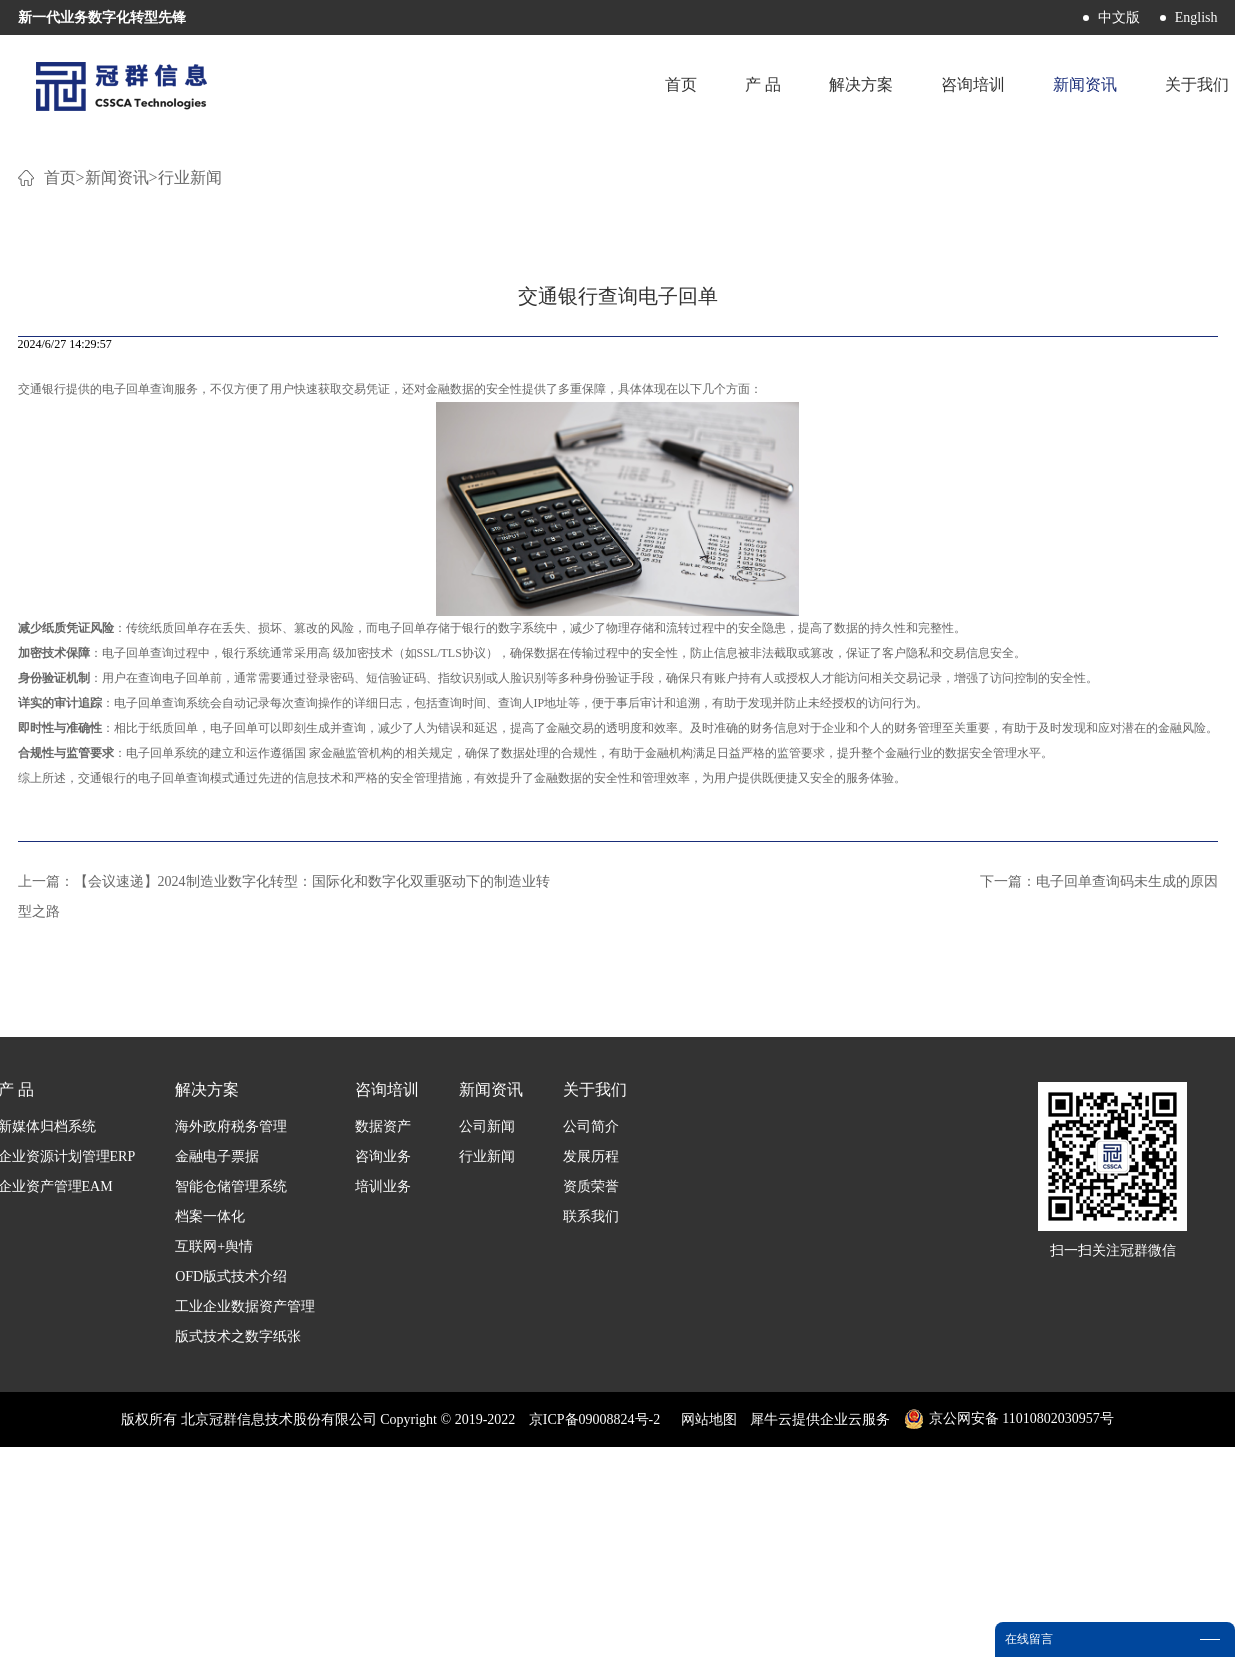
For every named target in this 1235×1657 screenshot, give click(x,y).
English (1196, 17)
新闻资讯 (117, 419)
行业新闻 (190, 419)
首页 (681, 84)
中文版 (1119, 17)
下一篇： (1099, 1123)
